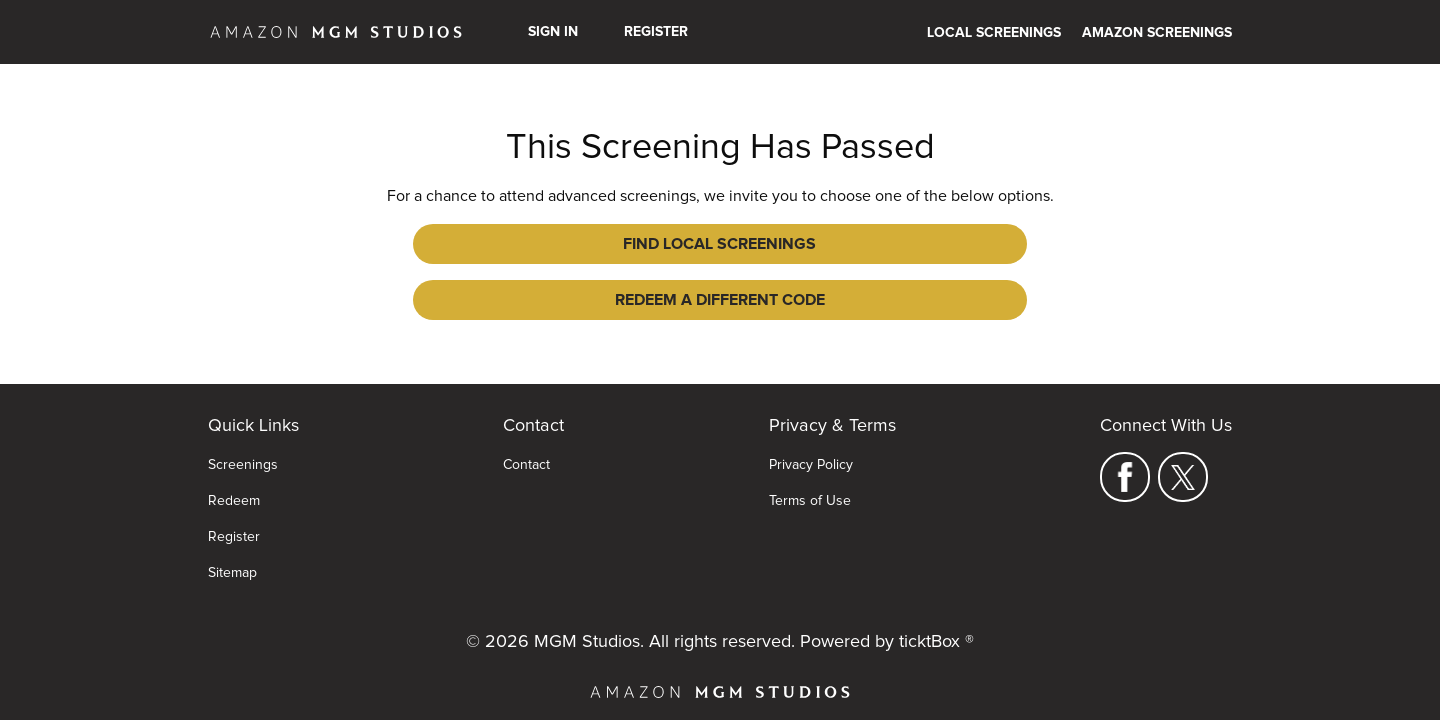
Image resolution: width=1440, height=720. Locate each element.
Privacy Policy (811, 435)
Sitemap (232, 543)
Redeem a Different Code (866, 244)
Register (656, 32)
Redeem (234, 471)
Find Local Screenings (574, 244)
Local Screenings (994, 33)
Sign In (553, 32)
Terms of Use (810, 471)
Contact (526, 435)
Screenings (243, 435)
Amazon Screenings (1157, 33)
